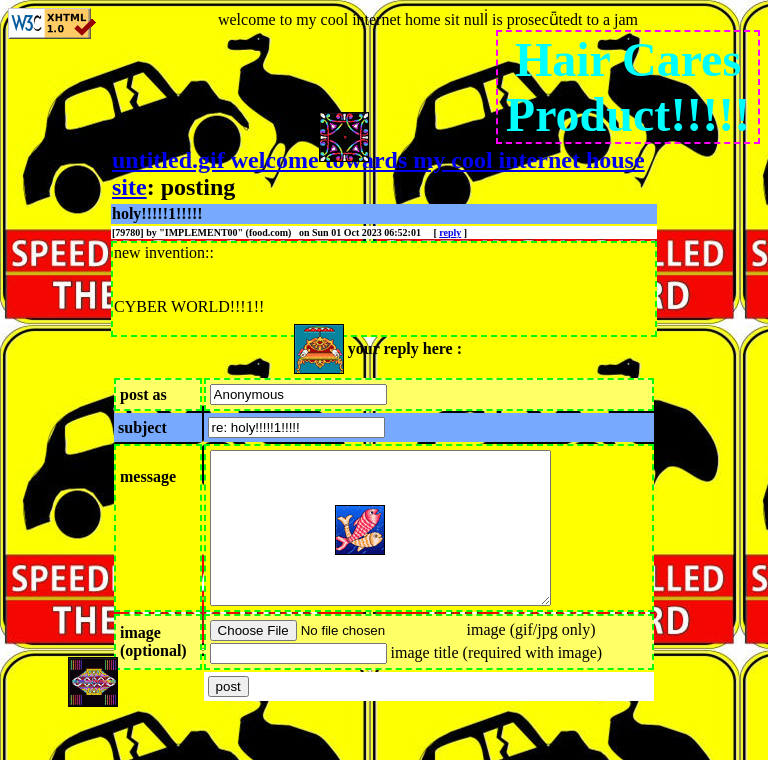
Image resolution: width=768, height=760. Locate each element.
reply (450, 232)
